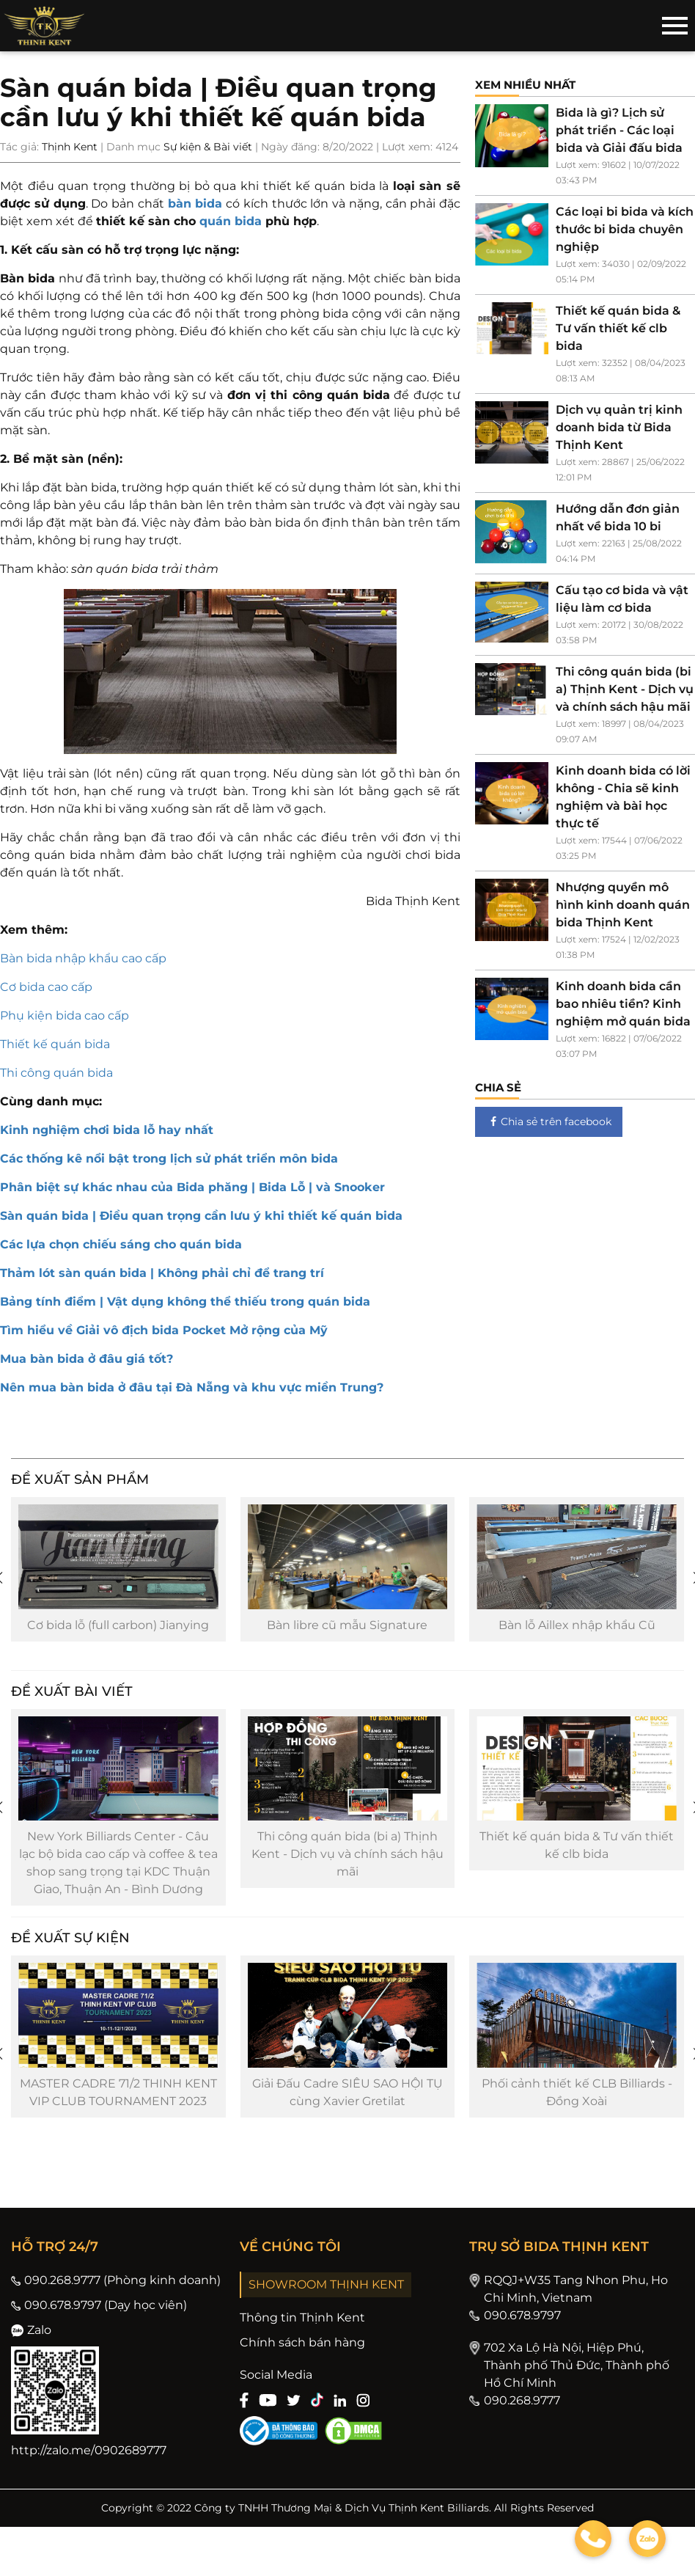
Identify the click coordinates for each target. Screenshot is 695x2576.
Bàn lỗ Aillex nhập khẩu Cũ (577, 1630)
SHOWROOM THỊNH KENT (326, 2301)
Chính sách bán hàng (302, 2358)
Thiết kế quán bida (55, 1044)
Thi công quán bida (56, 1073)
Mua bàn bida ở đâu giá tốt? (86, 1359)
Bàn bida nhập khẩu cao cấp (83, 958)
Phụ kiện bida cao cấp (64, 1015)
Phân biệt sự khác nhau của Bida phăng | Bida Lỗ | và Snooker (192, 1187)
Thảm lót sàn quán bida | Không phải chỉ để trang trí (162, 1273)
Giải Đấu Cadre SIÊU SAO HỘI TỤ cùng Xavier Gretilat (347, 2108)
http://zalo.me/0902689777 (88, 2466)
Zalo (31, 2346)
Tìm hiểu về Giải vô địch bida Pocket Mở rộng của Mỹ (164, 1330)
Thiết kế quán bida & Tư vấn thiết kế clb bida (576, 1856)
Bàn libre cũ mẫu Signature (347, 1630)
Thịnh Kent (70, 146)
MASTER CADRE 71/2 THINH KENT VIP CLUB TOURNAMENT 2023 (118, 2108)
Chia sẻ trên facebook (548, 1121)
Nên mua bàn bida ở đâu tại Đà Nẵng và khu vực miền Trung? (191, 1387)
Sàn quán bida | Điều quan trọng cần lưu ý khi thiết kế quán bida (201, 1216)
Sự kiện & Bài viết (207, 146)
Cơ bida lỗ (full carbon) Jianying (118, 1630)
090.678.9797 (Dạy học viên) (99, 2321)
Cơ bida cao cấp (46, 987)
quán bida (230, 221)
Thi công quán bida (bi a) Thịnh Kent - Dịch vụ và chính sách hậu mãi (347, 1864)
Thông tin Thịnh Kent (302, 2334)
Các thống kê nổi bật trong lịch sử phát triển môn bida (169, 1159)
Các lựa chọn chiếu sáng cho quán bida (121, 1244)
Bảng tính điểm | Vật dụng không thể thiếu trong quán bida (185, 1302)
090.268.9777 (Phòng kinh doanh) (116, 2296)
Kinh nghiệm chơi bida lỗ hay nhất (106, 1130)
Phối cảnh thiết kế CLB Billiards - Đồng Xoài (577, 2108)
